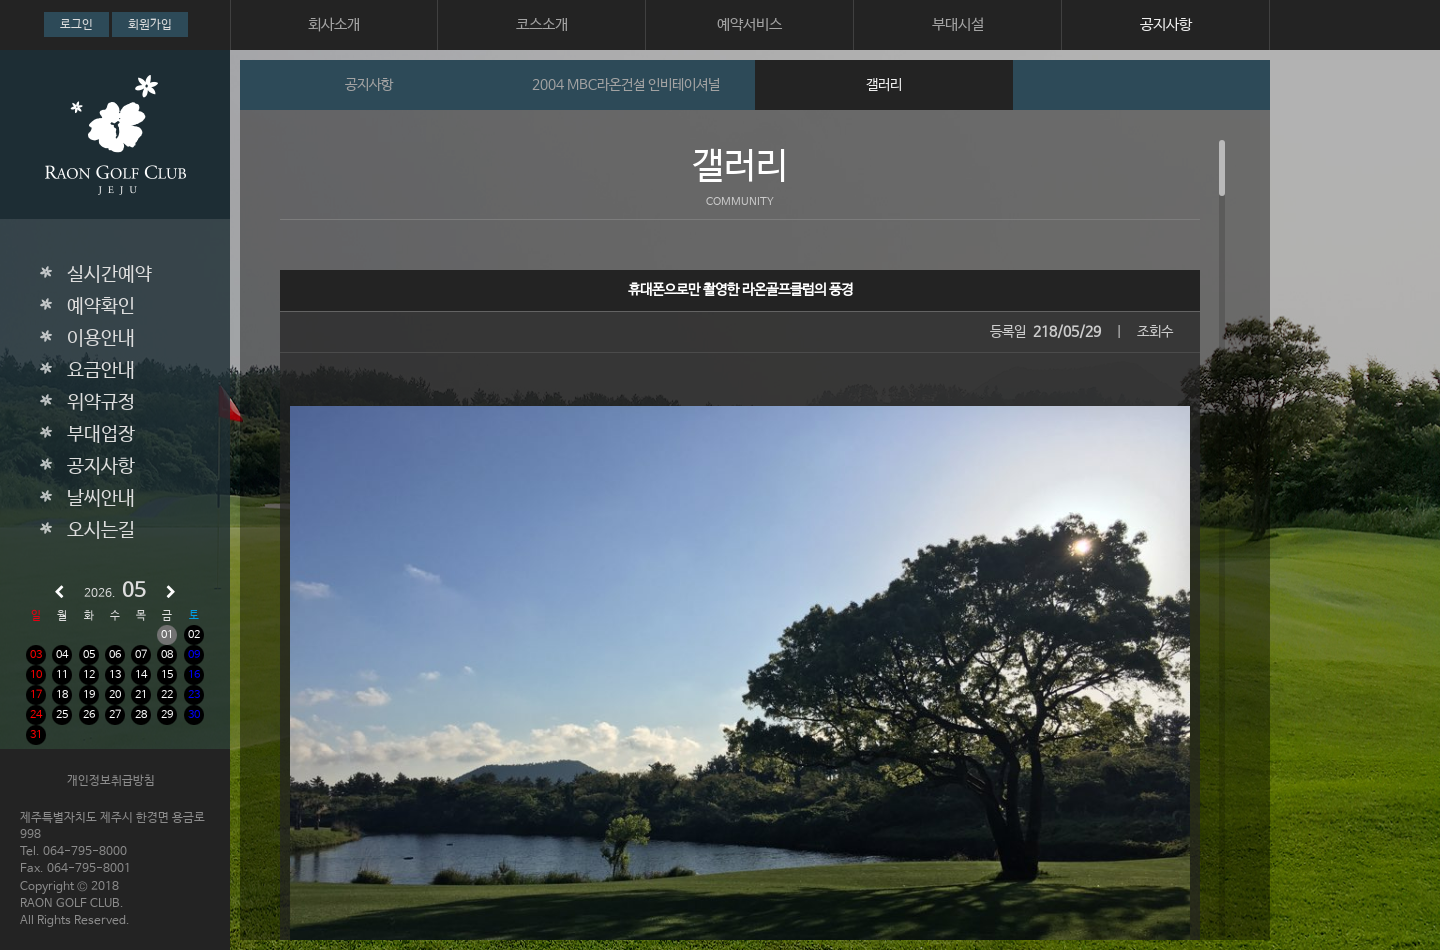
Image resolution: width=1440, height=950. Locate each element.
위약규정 (101, 403)
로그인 (76, 25)
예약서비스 (749, 24)
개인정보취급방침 (111, 781)
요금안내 (101, 371)
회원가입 (150, 25)
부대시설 (958, 24)
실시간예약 (109, 275)
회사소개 (334, 24)
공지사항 (1166, 24)
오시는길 (101, 531)
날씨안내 (101, 499)
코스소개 (542, 24)
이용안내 (101, 339)
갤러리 (884, 85)
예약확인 (101, 307)
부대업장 (101, 435)
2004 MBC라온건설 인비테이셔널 (626, 85)
